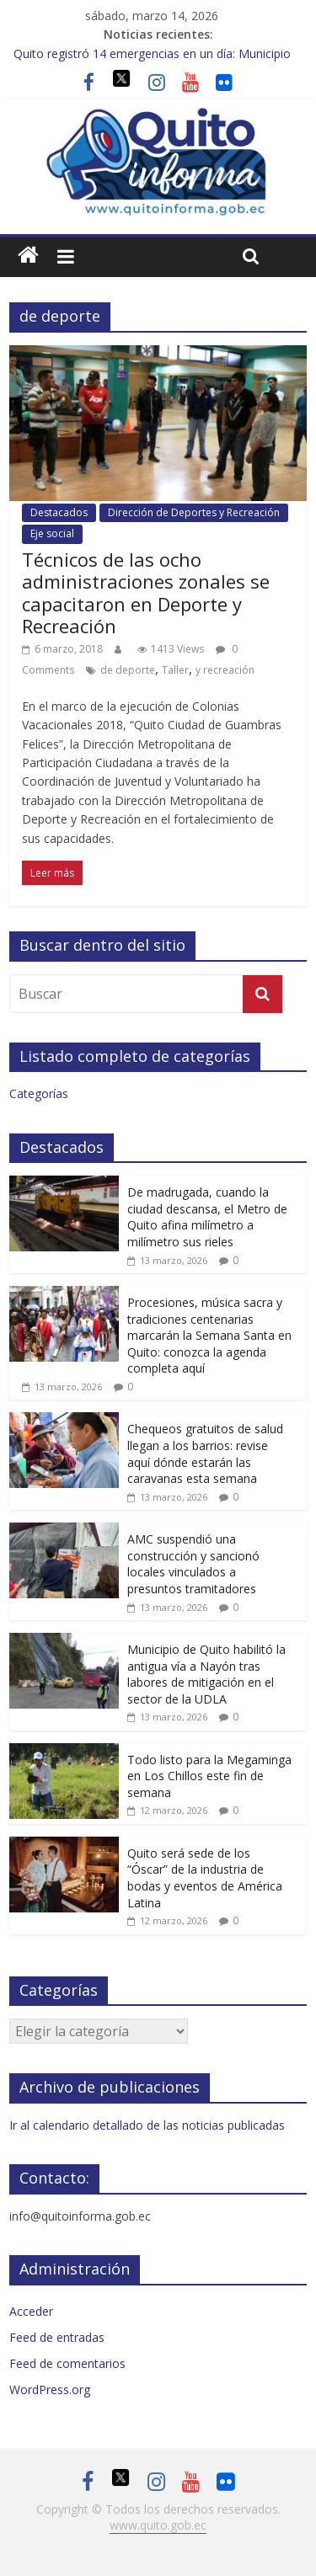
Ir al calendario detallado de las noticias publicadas (147, 2125)
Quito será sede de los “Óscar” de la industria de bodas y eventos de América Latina (204, 1878)
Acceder (31, 2311)
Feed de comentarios (67, 2363)
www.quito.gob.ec (158, 2525)
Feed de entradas (56, 2337)
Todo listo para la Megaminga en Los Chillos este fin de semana (209, 1776)
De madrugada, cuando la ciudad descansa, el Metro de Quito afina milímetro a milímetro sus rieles (207, 1217)
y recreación (224, 670)
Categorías (38, 1093)
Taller (175, 670)
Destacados (59, 512)
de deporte (127, 670)
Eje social (52, 533)
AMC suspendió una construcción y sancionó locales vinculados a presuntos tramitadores (193, 1564)
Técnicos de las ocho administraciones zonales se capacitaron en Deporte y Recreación (146, 592)
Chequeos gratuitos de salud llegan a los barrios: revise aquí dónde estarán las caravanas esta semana (205, 1453)
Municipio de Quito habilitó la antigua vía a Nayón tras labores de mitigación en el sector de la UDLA (206, 1674)
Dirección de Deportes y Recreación (194, 512)
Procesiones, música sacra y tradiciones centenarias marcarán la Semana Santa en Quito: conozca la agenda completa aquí (209, 1335)
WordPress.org (49, 2389)
